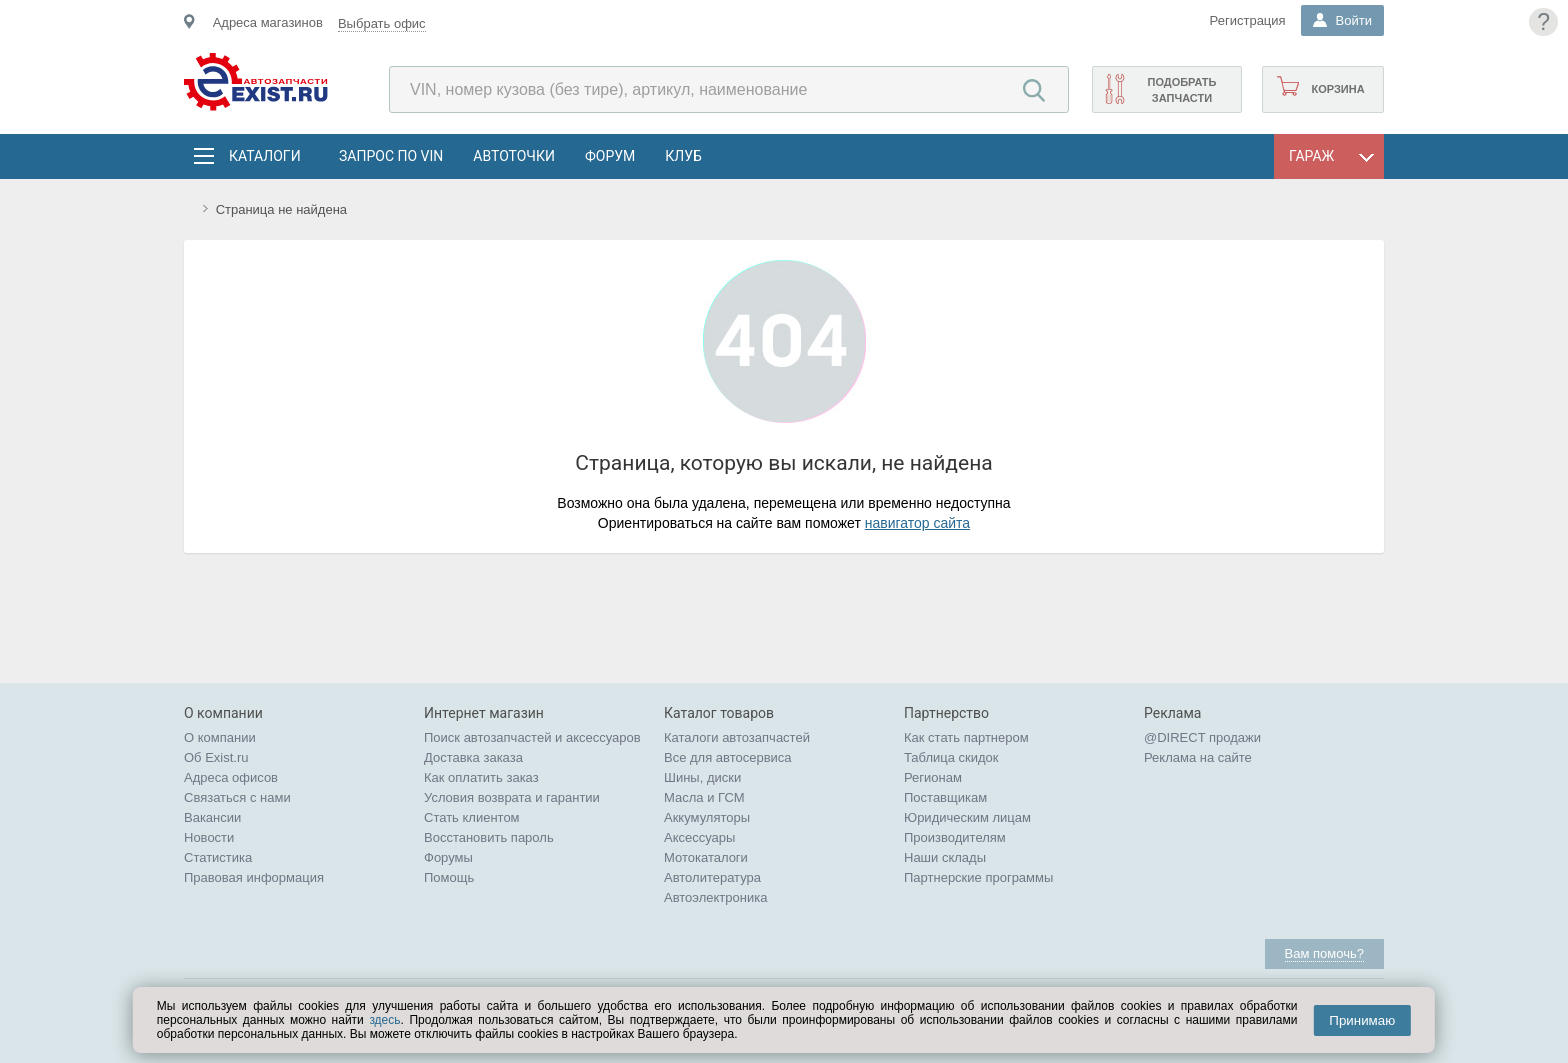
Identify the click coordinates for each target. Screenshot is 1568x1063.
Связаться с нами (237, 797)
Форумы (448, 857)
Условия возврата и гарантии (512, 797)
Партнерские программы (978, 877)
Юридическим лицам (967, 817)
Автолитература (712, 877)
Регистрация (1248, 20)
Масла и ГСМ (704, 797)
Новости (209, 837)
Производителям (955, 837)
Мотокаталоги (706, 857)
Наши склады (945, 857)
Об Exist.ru (216, 757)
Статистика (218, 857)
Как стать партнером (966, 737)
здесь (384, 1020)
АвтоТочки (514, 156)
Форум (610, 156)
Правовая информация (254, 877)
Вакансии (212, 817)
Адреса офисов (231, 777)
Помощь (449, 877)
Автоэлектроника (715, 897)
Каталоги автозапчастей (737, 737)
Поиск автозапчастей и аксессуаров (532, 737)
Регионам (933, 777)
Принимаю (1362, 1020)
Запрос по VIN (391, 156)
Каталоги (264, 156)
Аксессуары (699, 837)
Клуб (683, 156)
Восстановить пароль (489, 837)
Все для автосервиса (728, 757)
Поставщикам (945, 797)
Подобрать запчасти (1181, 90)
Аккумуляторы (707, 817)
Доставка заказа (473, 757)
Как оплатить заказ (481, 777)
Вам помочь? (1324, 953)
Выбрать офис (382, 23)
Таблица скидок (951, 757)
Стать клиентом (472, 817)
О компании (220, 737)
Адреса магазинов (268, 22)
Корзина (1337, 89)
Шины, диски (702, 777)
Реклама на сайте (1198, 757)
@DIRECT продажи (1202, 737)
